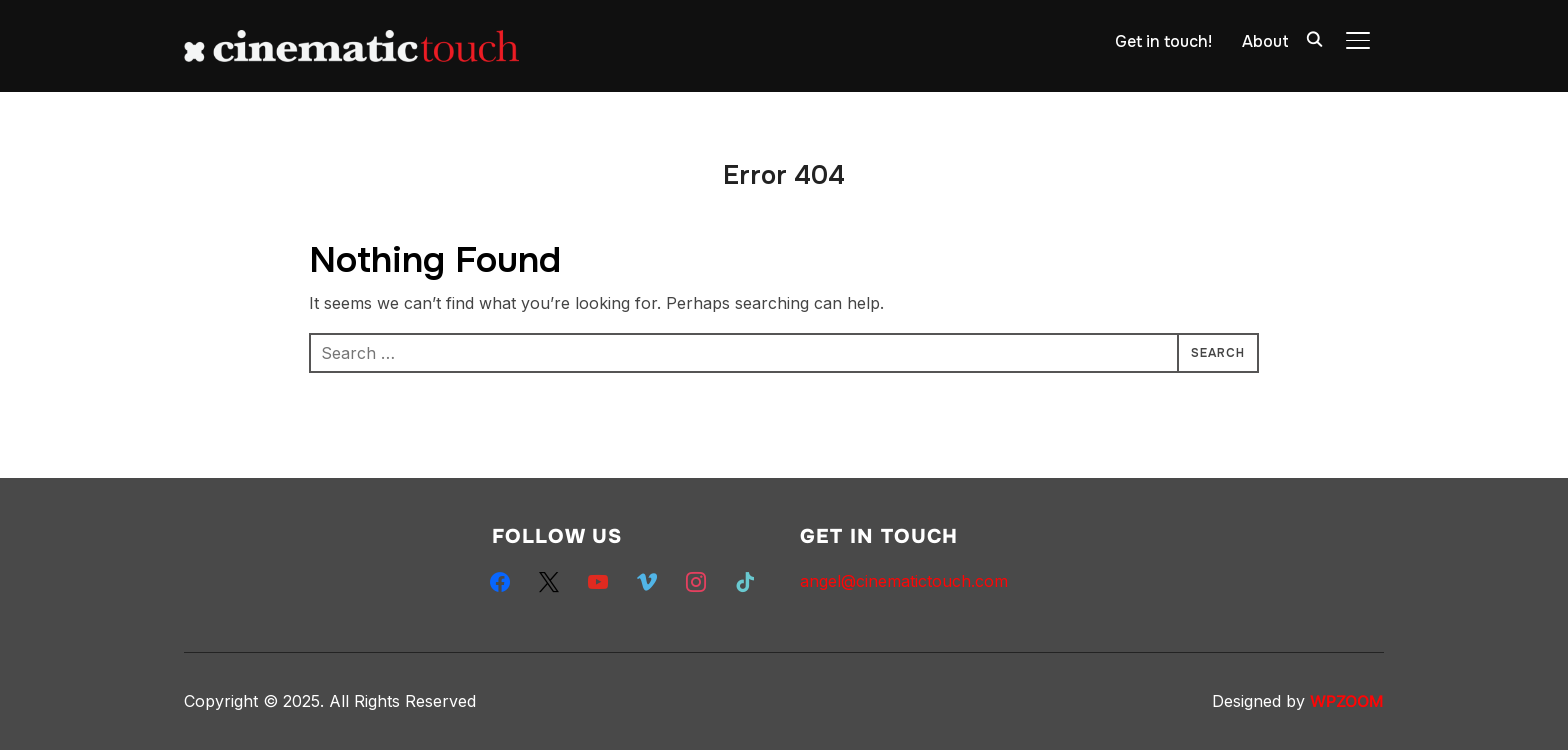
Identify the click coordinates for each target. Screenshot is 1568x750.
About (1265, 41)
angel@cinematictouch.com (904, 581)
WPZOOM (1347, 701)
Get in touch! (1163, 41)
